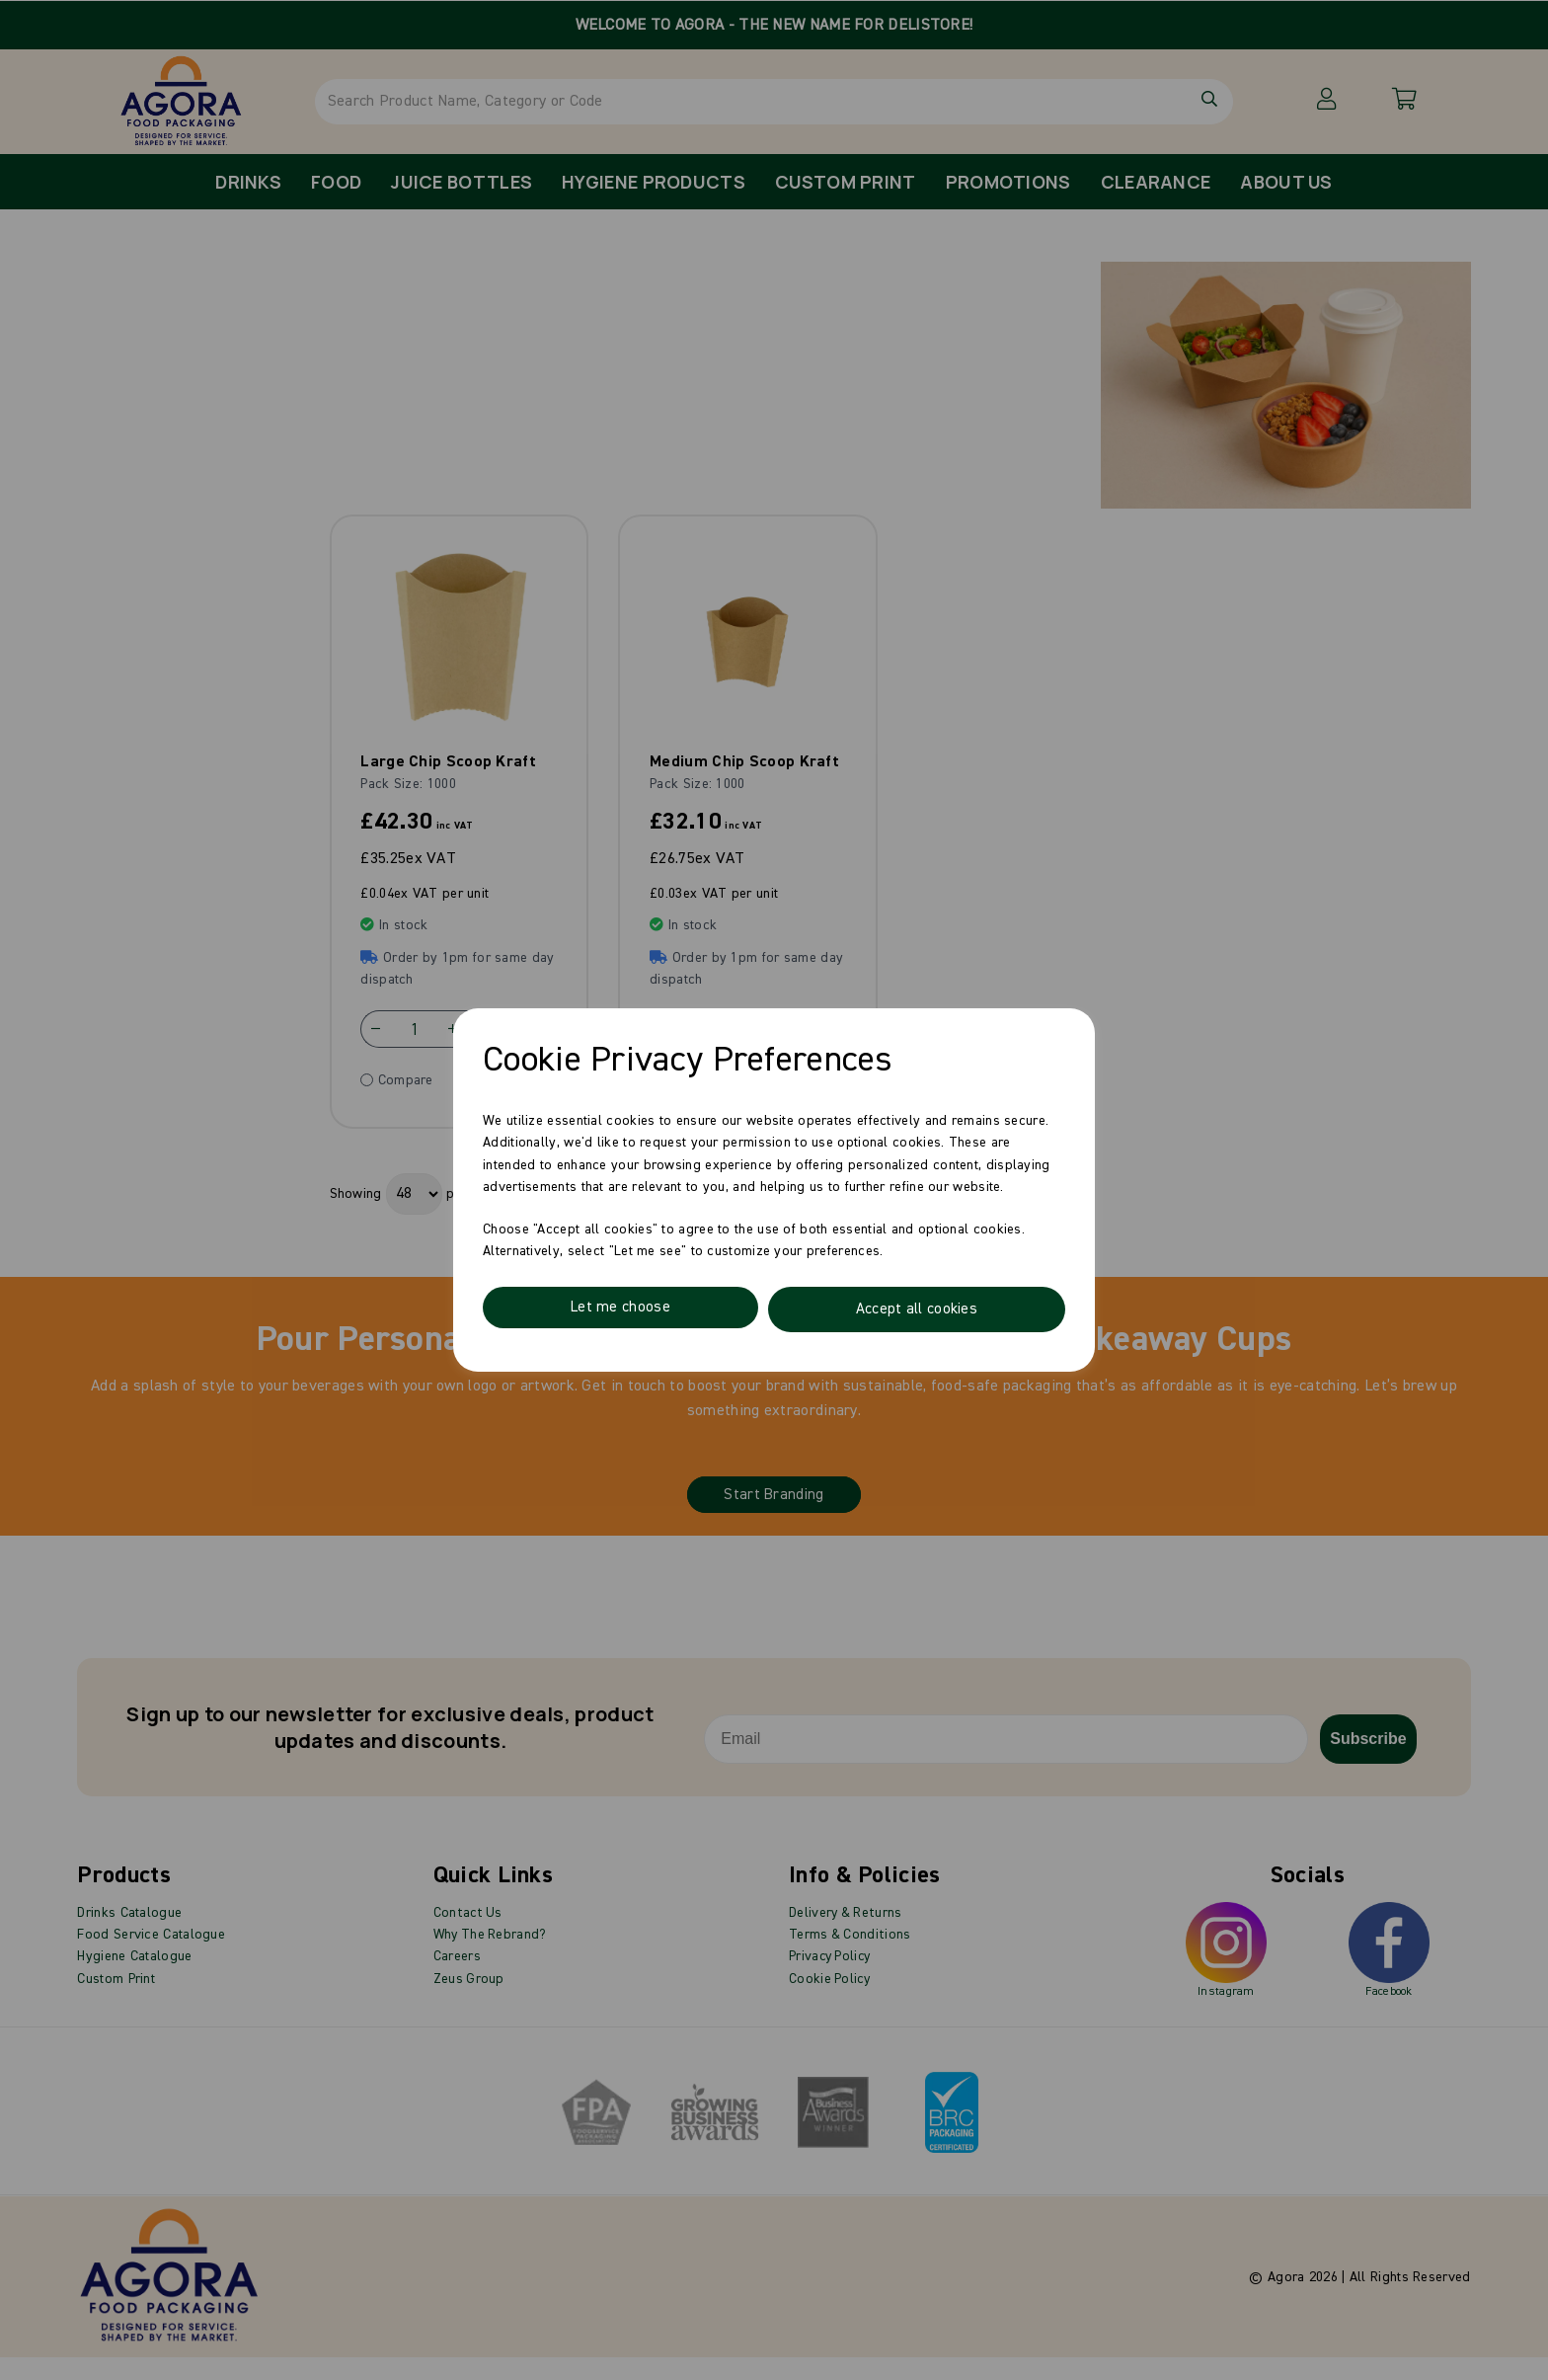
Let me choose (620, 1309)
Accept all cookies (915, 1309)
